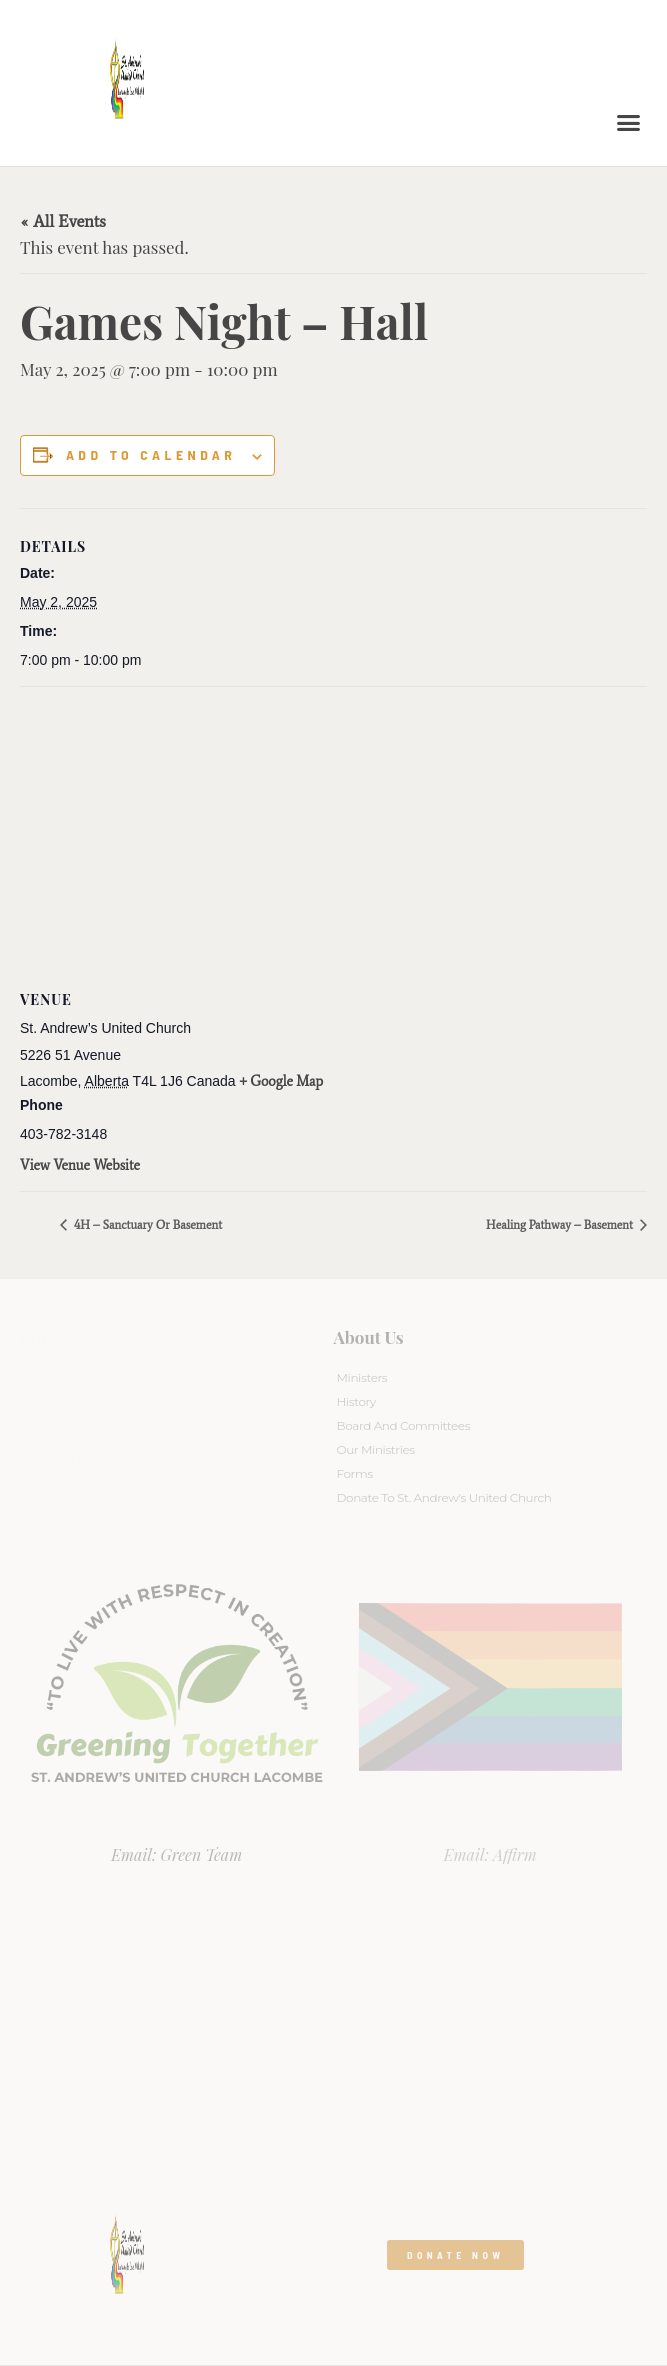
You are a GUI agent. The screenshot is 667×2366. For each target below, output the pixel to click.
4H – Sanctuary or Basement (146, 1225)
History (356, 1401)
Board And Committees (404, 1425)
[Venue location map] (333, 831)
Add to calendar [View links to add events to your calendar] (151, 455)
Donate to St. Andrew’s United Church (444, 1497)
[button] (629, 123)
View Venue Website (80, 1165)
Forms (355, 1473)
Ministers (362, 1377)
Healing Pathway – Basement (561, 1225)
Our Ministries (376, 1449)
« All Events (63, 221)
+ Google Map (282, 1081)
